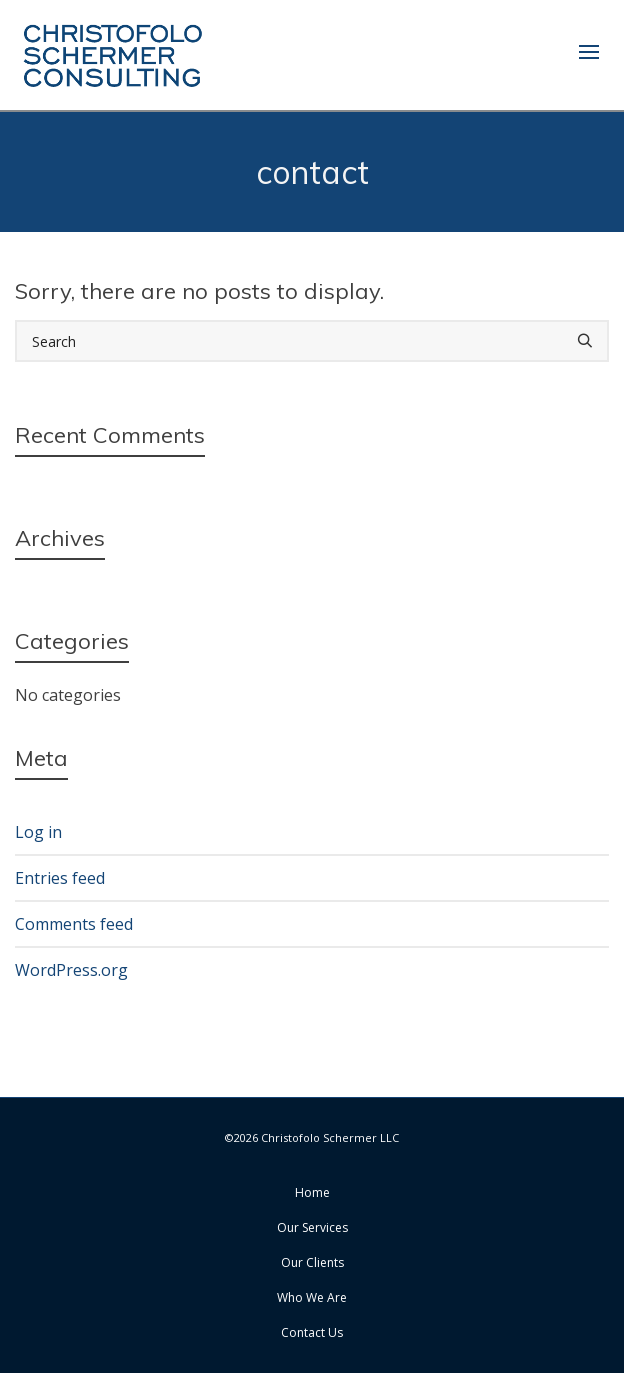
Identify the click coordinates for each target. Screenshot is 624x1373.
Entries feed (60, 878)
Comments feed (74, 924)
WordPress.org (71, 970)
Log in (38, 832)
